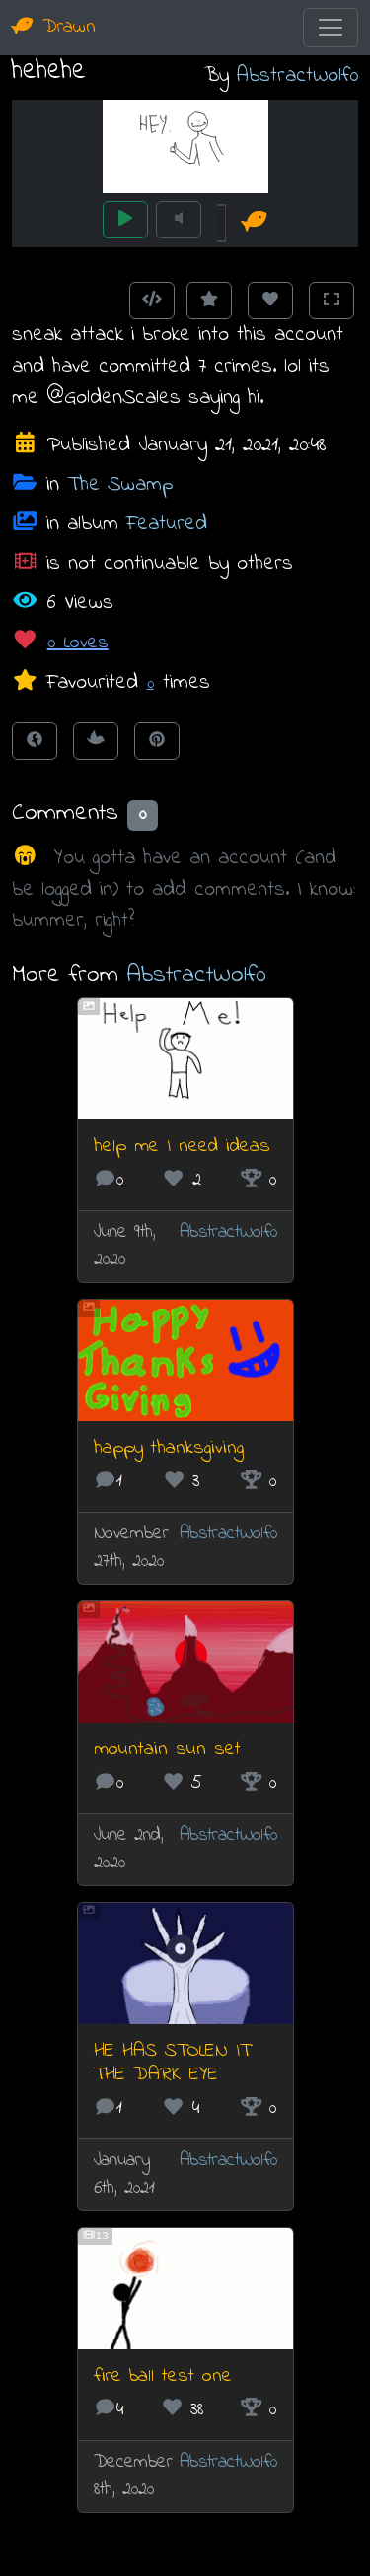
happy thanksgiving (169, 1448)
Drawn (54, 27)
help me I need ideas (182, 1146)
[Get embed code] (152, 300)
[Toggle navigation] (330, 27)
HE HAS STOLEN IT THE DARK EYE (172, 2063)
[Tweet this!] (95, 741)
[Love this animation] (270, 300)
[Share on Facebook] (34, 741)
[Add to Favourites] (209, 300)
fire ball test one (163, 2376)
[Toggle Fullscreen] (331, 300)
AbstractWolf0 (297, 75)
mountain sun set (167, 1749)
